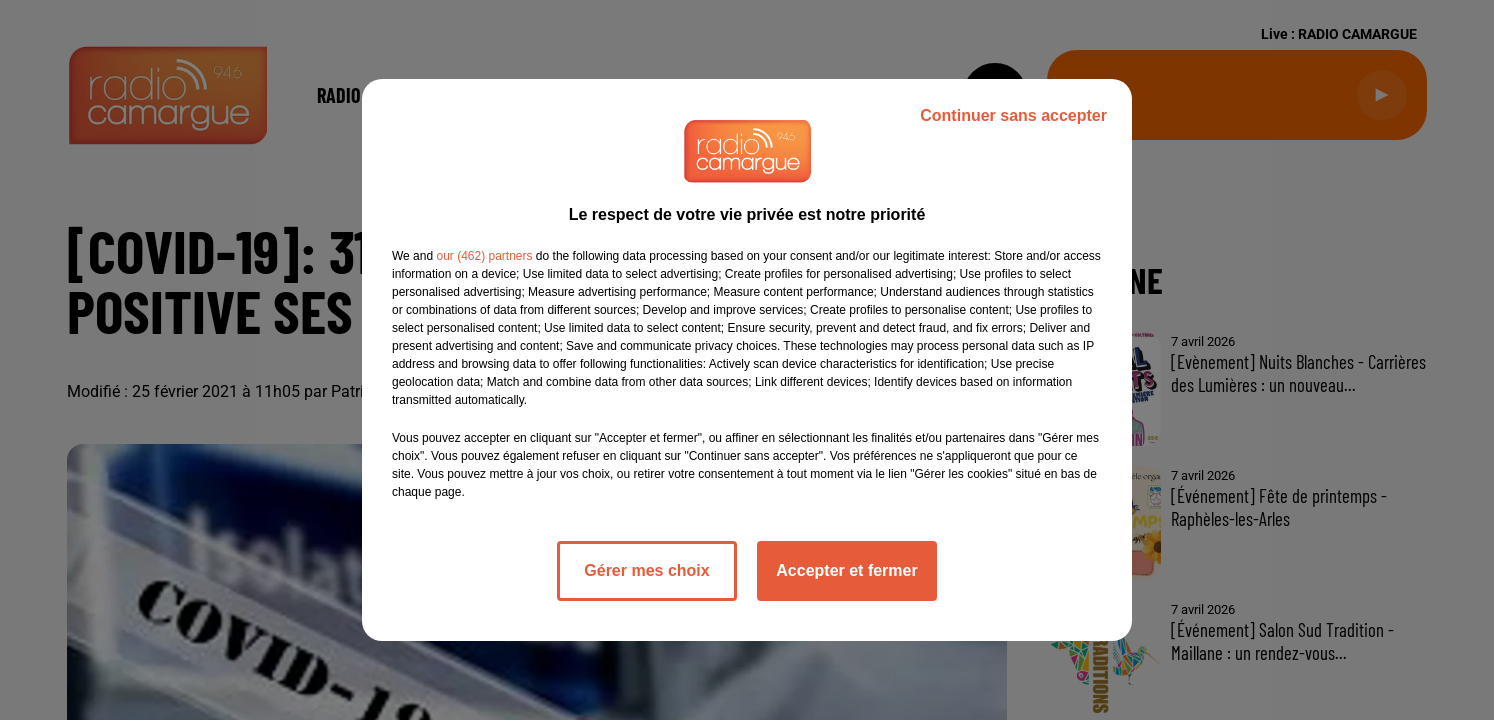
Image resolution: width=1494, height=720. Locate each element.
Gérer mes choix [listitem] (646, 570)
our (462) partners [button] (484, 256)
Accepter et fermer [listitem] (846, 570)
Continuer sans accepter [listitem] (1013, 115)
